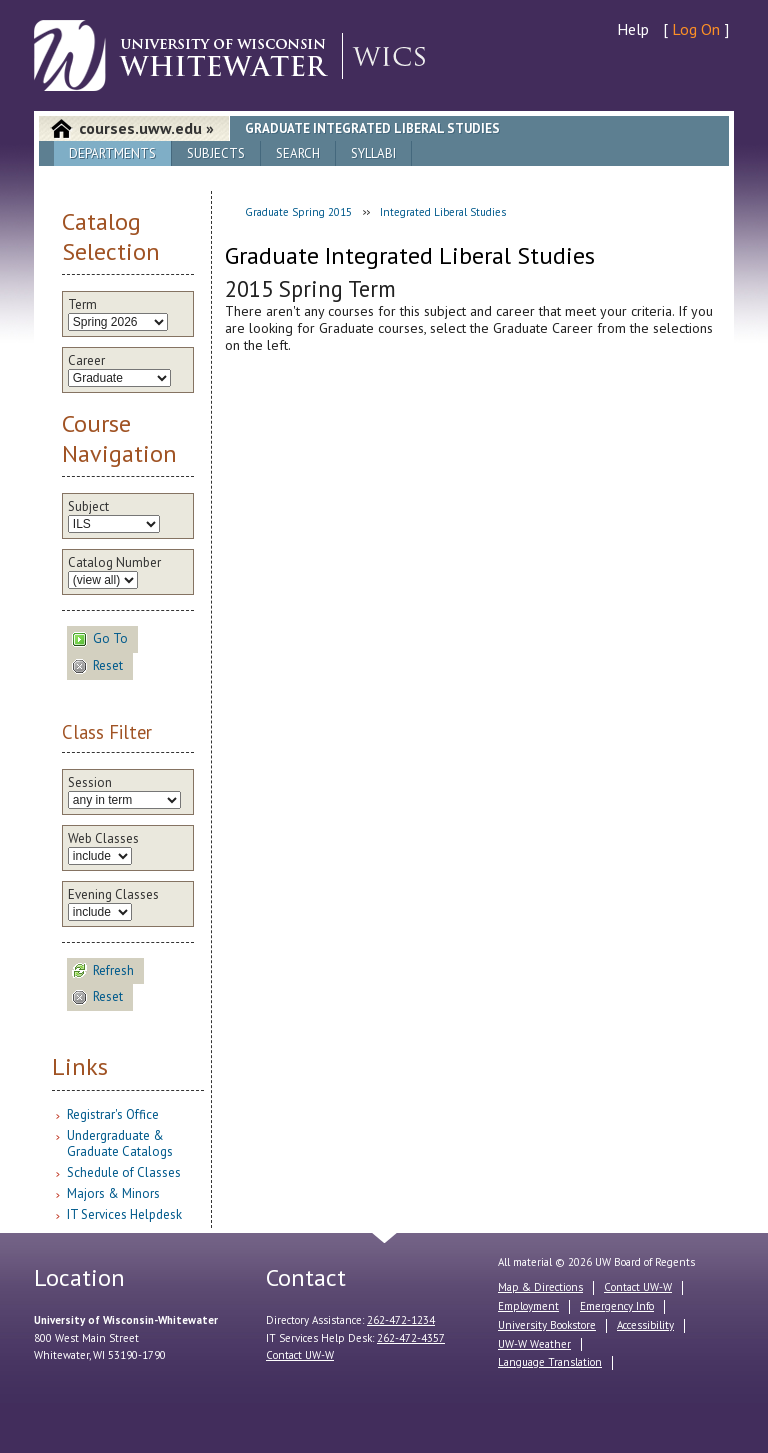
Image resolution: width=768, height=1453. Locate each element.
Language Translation (550, 1362)
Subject (88, 507)
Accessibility (645, 1325)
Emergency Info (617, 1306)
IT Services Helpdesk (124, 1214)
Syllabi (373, 153)
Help (633, 29)
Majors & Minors (113, 1193)
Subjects (216, 153)
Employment (528, 1306)
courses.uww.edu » (146, 128)
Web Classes (103, 839)
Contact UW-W (300, 1355)
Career (86, 361)
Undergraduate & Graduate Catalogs (120, 1143)
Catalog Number (114, 563)
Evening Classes (113, 895)
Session (90, 783)
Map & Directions (540, 1287)
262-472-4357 (411, 1338)
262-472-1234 (401, 1320)
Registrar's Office (113, 1114)
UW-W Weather (534, 1344)
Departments (112, 153)
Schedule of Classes (124, 1172)
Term (82, 305)
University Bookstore (547, 1325)
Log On (696, 29)
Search (298, 153)
